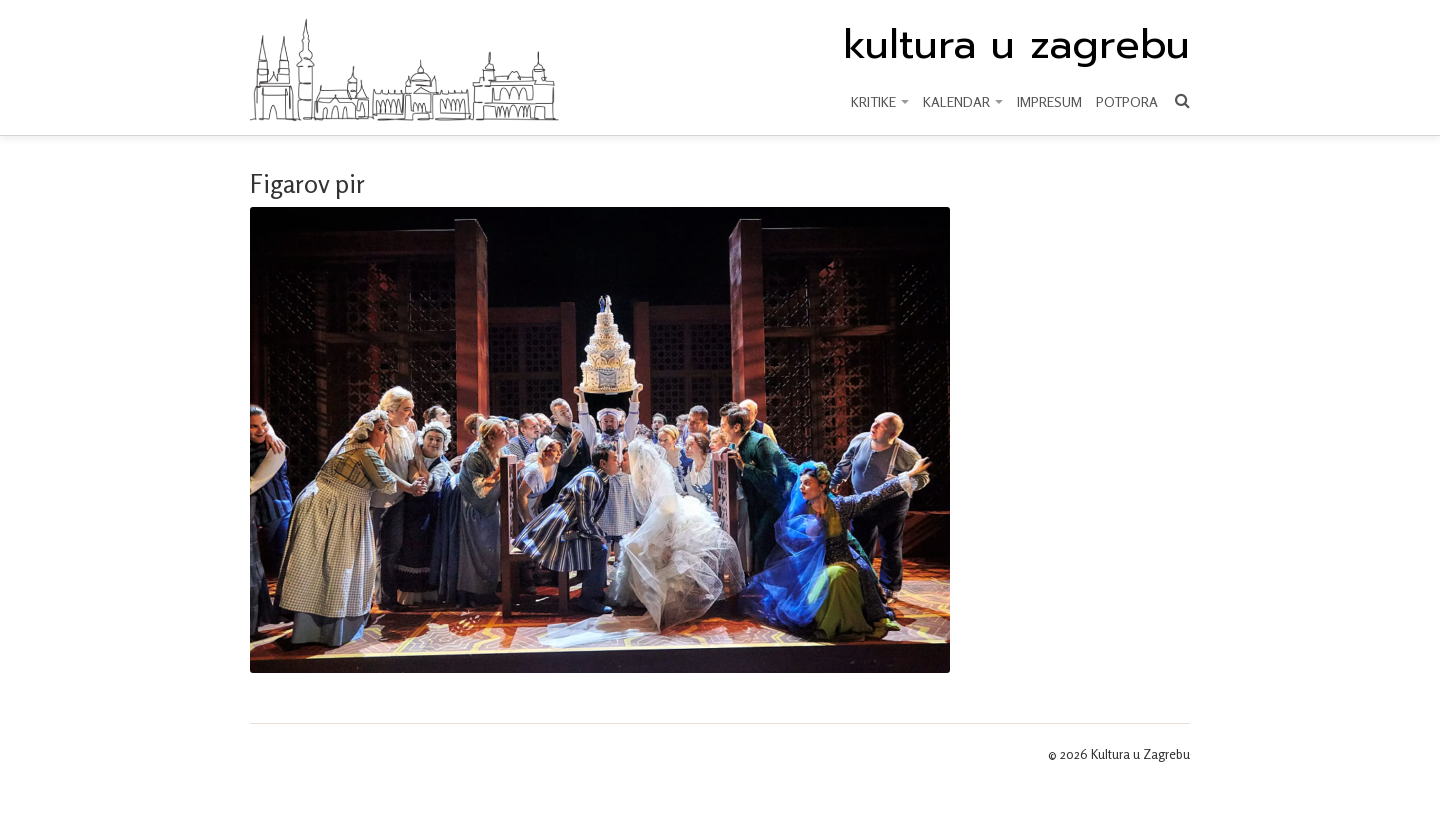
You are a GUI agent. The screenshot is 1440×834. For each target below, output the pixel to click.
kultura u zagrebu (1016, 45)
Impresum (1049, 101)
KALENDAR (963, 101)
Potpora (1127, 101)
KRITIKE (880, 101)
